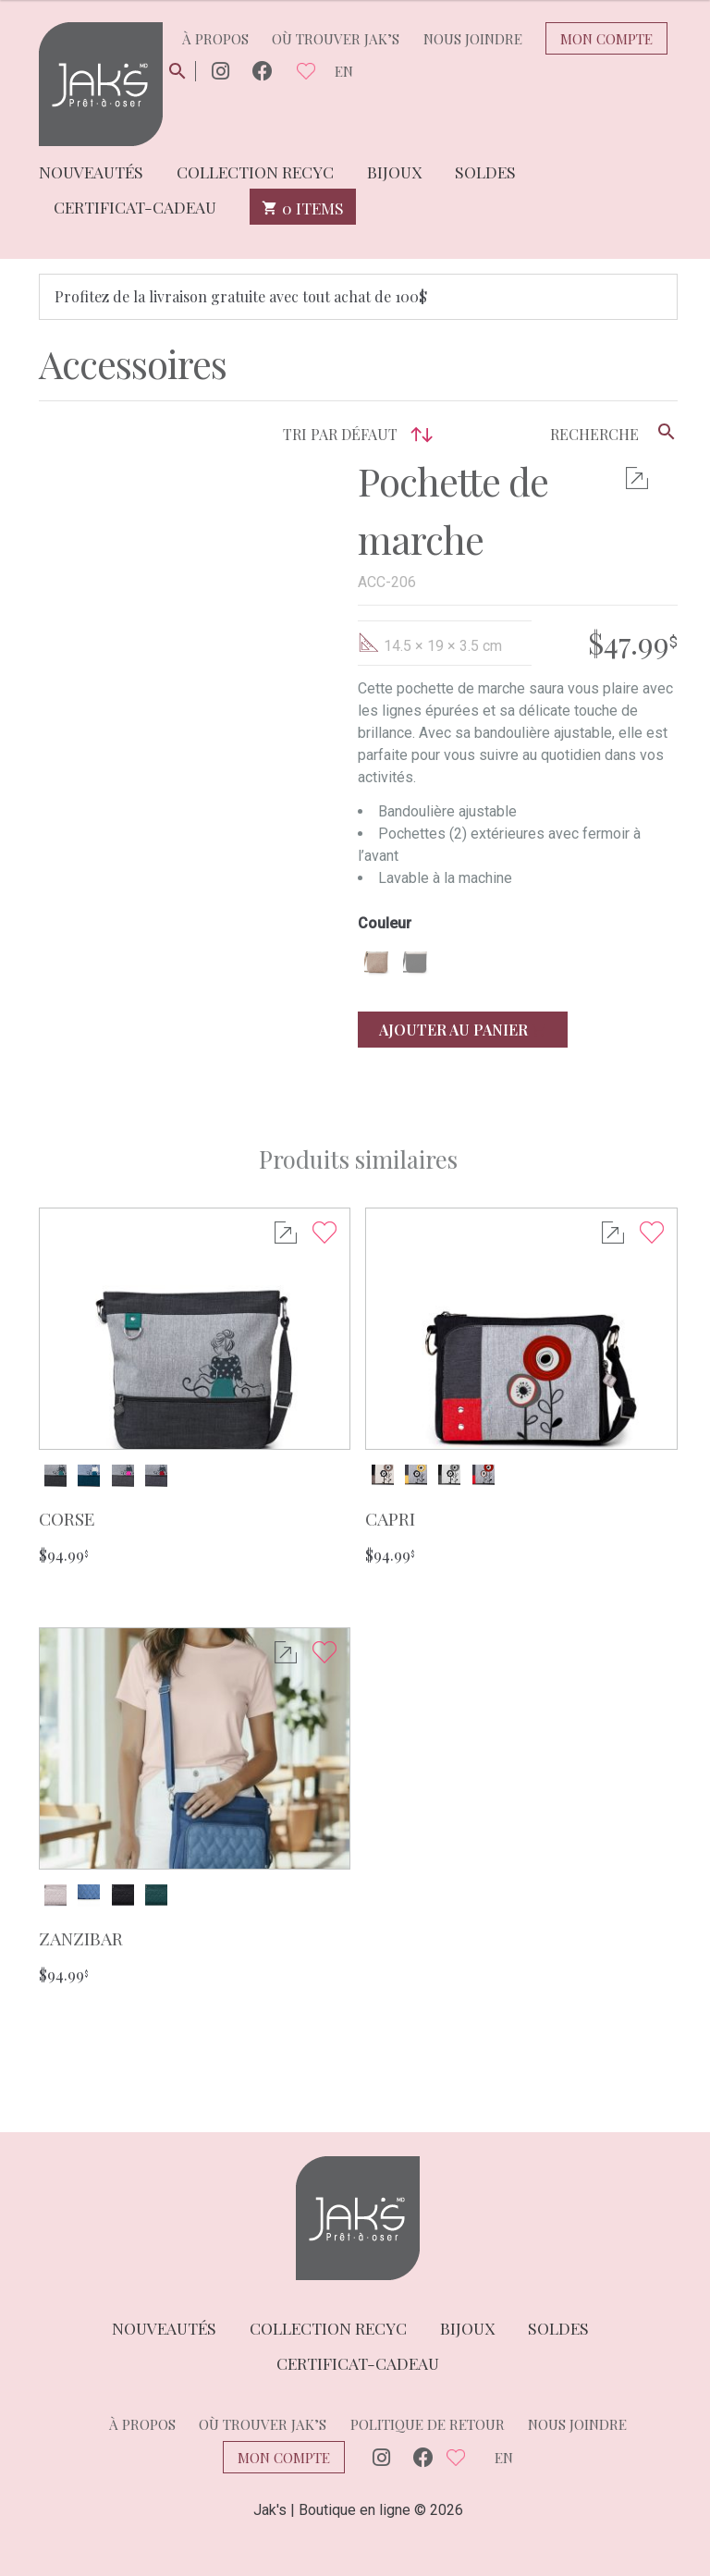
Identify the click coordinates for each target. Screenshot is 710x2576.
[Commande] (271, 434)
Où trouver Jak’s (335, 39)
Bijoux (394, 170)
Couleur (384, 923)
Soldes (485, 170)
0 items (303, 206)
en (344, 71)
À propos (215, 39)
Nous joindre (472, 39)
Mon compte (606, 39)
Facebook (262, 71)
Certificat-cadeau (135, 205)
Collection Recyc (255, 170)
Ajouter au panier (462, 1029)
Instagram (220, 71)
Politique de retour (427, 2424)
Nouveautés (91, 170)
